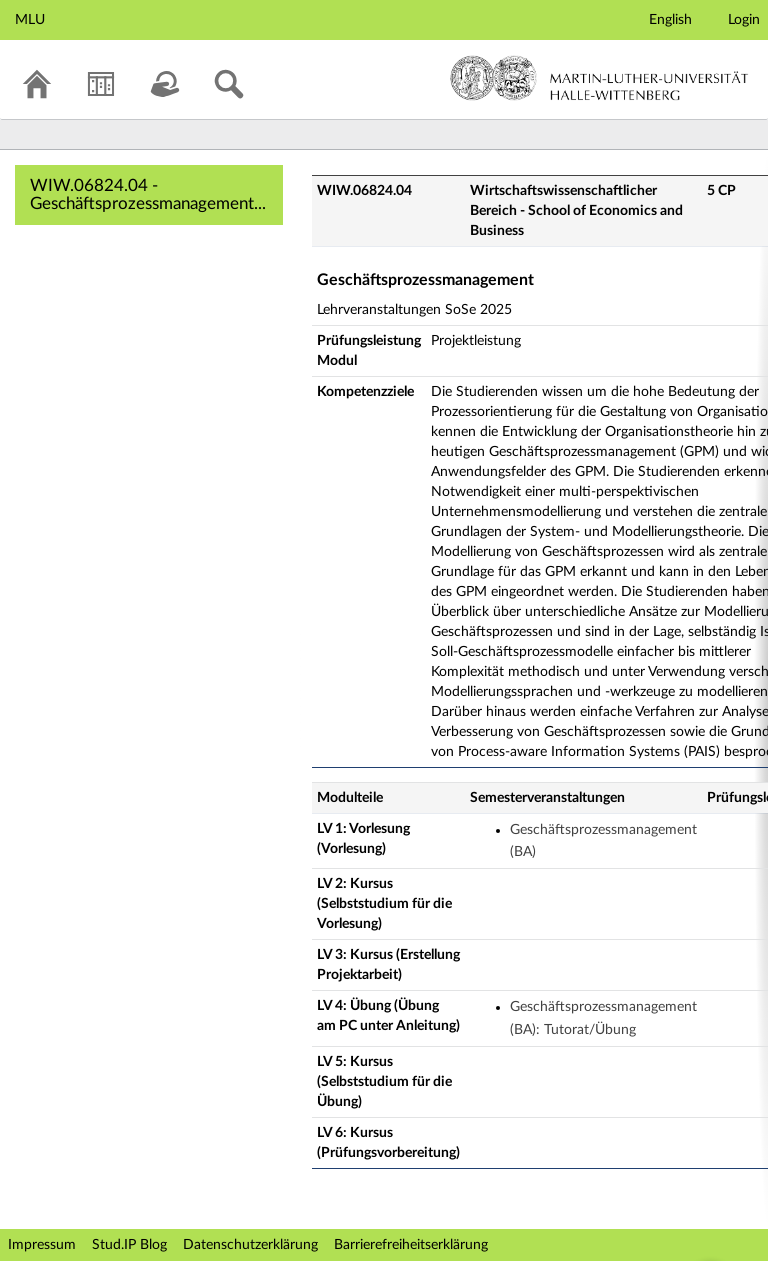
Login (744, 20)
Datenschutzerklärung (250, 1245)
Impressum (42, 1245)
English (670, 20)
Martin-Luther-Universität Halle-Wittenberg (599, 78)
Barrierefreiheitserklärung (411, 1245)
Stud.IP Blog (129, 1245)
